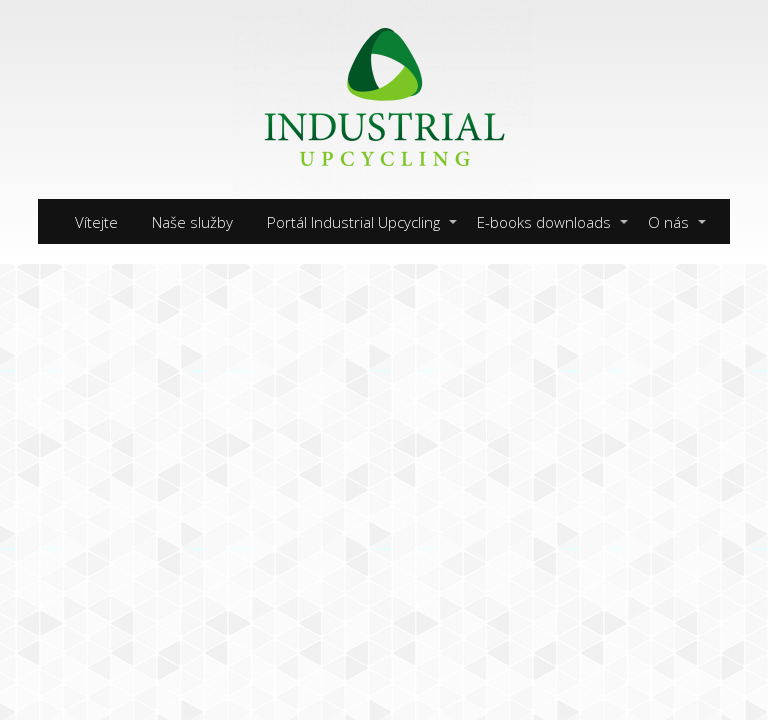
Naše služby (192, 222)
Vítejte (96, 222)
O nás (668, 222)
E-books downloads (544, 222)
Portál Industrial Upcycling (353, 222)
